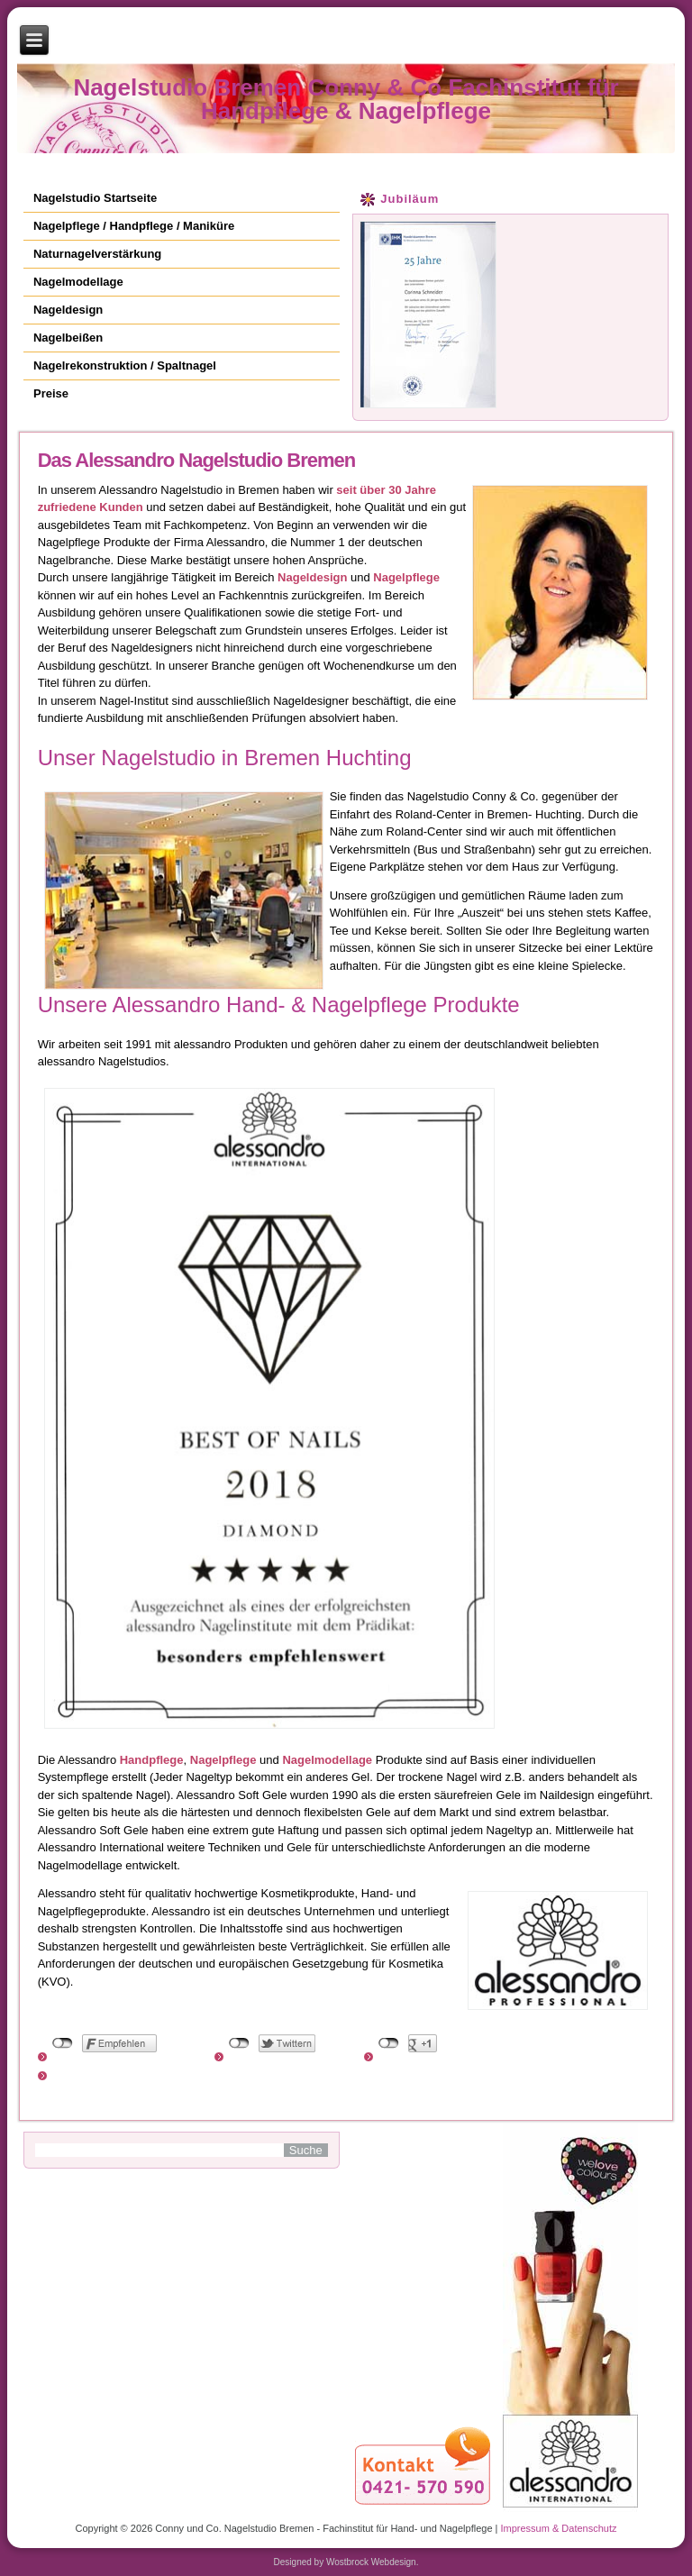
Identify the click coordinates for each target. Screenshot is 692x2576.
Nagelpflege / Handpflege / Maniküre (133, 226)
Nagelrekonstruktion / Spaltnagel (124, 365)
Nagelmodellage (78, 281)
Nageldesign (68, 309)
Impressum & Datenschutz (559, 2528)
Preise (50, 393)
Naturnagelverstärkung (97, 253)
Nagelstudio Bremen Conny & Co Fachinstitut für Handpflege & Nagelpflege (345, 99)
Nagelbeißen (68, 337)
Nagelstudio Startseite (95, 198)
